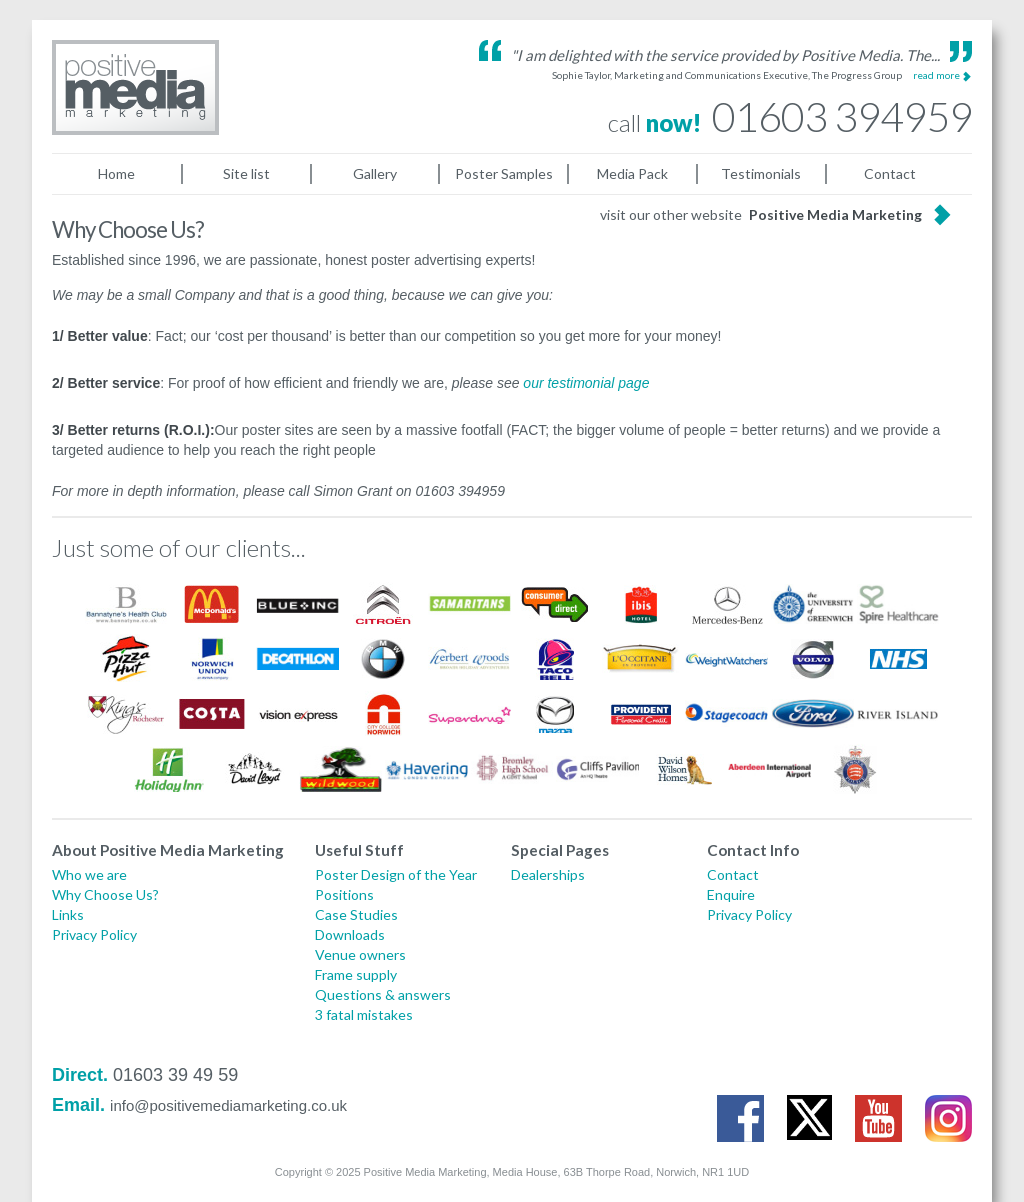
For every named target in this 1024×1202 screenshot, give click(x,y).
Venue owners (360, 954)
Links (68, 914)
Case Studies (356, 914)
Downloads (350, 934)
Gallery (375, 173)
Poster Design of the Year (396, 874)
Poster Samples (504, 173)
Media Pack (632, 173)
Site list (246, 173)
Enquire (731, 894)
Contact (890, 173)
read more (936, 75)
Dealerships (548, 874)
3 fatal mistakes (364, 1014)
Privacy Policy (94, 934)
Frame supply (356, 974)
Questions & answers (383, 994)
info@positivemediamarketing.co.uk (228, 1105)
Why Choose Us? (105, 894)
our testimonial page (586, 383)
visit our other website (761, 214)
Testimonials (761, 173)
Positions (344, 894)
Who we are (89, 874)
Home (116, 173)
